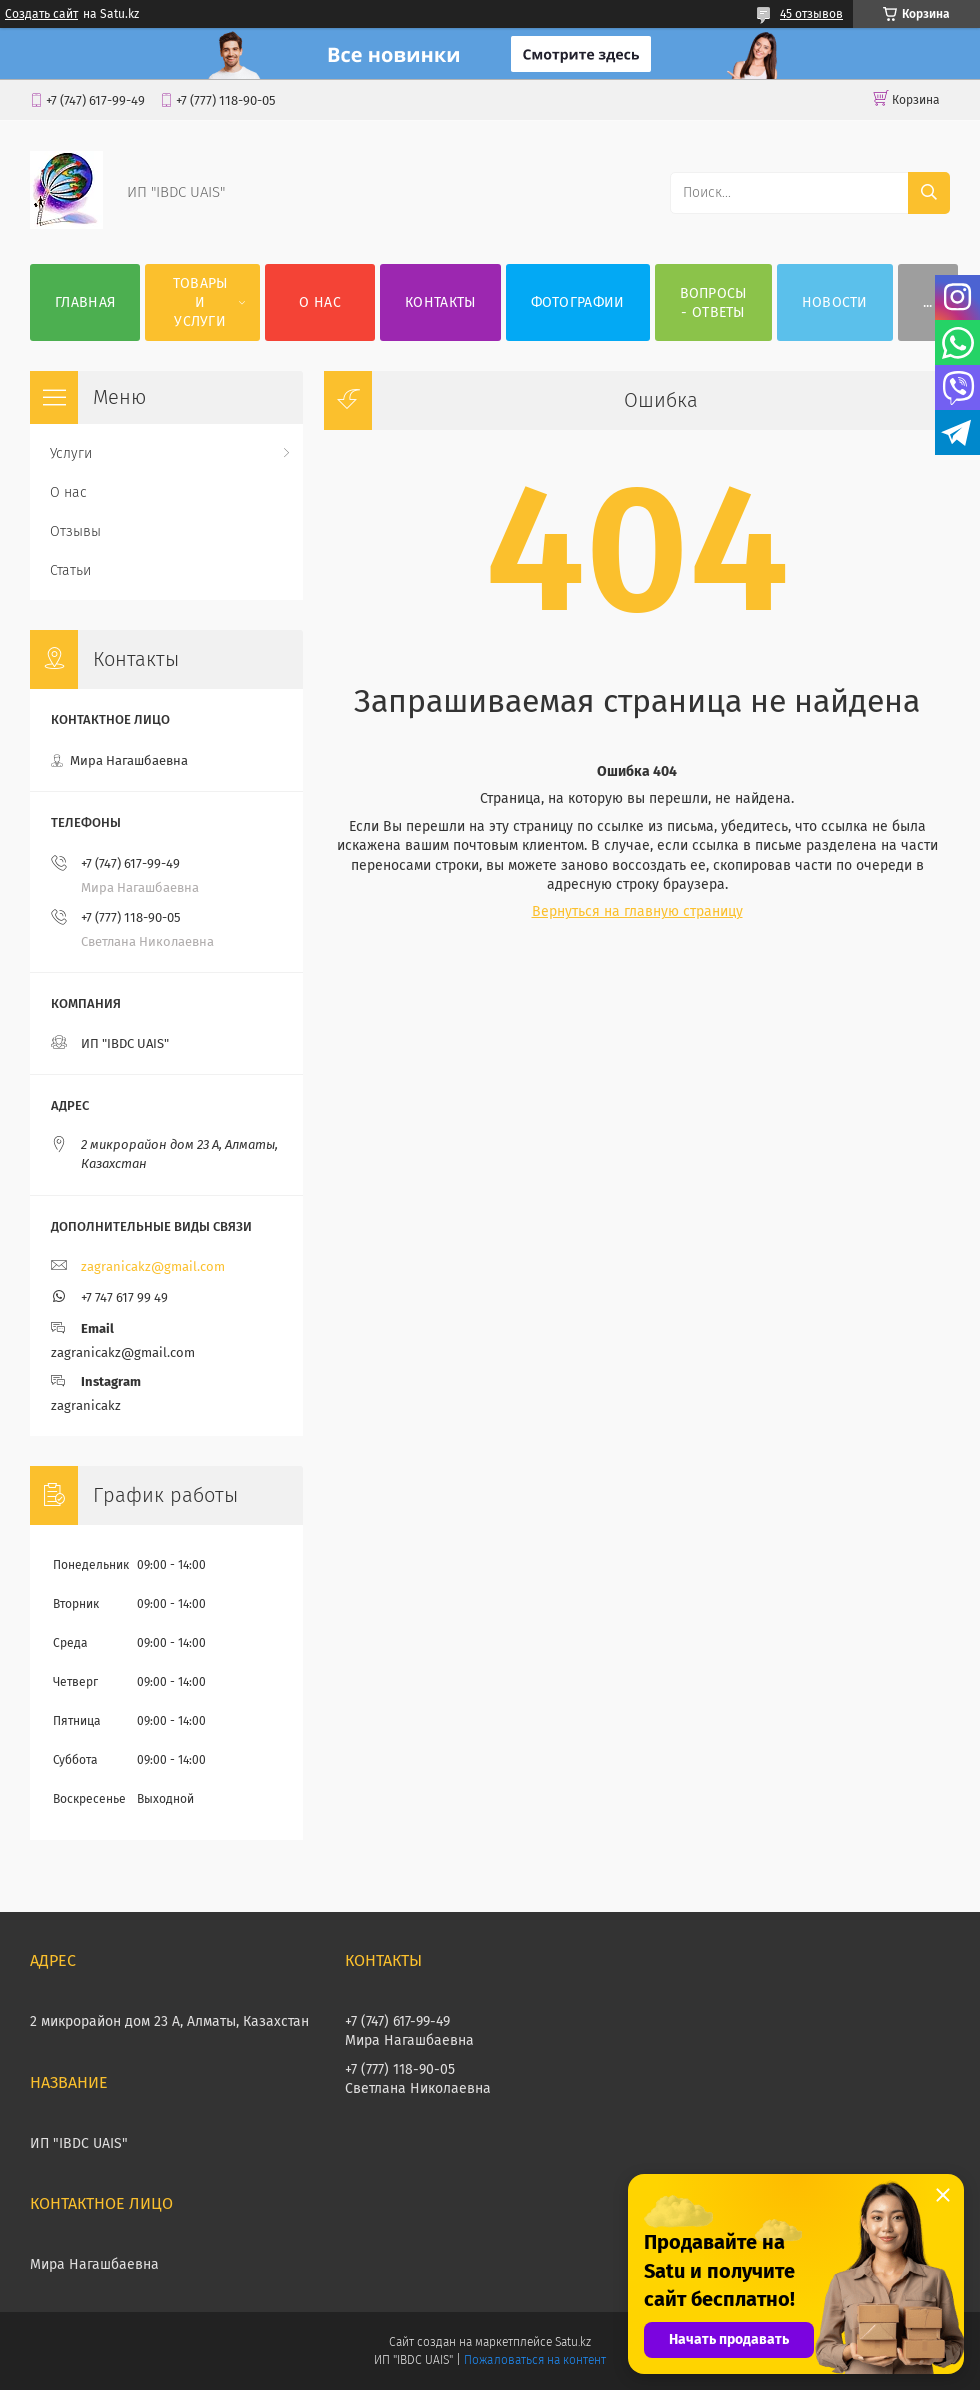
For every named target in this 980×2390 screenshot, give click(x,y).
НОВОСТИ (835, 302)
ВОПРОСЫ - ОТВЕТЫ (713, 303)
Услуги (71, 453)
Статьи (70, 570)
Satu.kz (573, 2342)
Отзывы (75, 531)
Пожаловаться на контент (534, 2360)
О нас (320, 302)
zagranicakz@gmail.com (153, 1266)
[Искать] (929, 193)
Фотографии (578, 302)
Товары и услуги (200, 302)
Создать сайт (41, 14)
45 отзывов (811, 14)
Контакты (440, 302)
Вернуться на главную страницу (637, 911)
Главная (85, 302)
